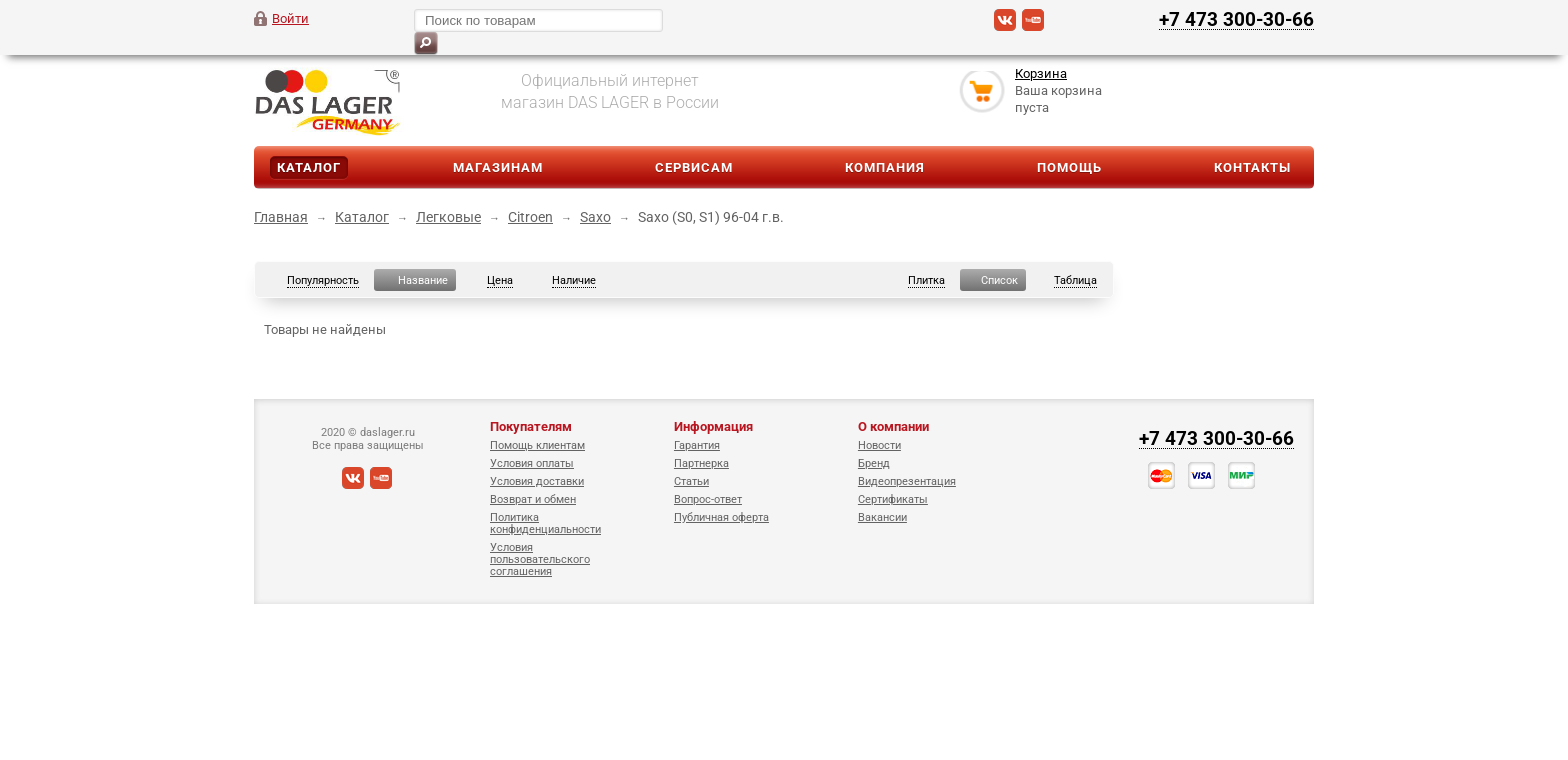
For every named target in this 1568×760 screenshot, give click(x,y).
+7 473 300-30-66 (1236, 19)
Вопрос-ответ (708, 499)
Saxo (595, 217)
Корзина (1041, 73)
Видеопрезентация (907, 481)
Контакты (1252, 167)
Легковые (448, 217)
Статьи (691, 481)
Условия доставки (537, 481)
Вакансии (882, 517)
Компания (885, 167)
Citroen (530, 217)
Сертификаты (893, 499)
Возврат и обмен (533, 499)
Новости (879, 445)
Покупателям (531, 426)
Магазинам (498, 167)
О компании (893, 426)
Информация (713, 426)
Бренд (874, 463)
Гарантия (697, 445)
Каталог (309, 167)
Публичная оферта (721, 517)
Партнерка (701, 463)
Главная (281, 217)
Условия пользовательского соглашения (540, 559)
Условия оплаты (532, 463)
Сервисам (694, 167)
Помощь (1069, 167)
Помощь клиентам (537, 445)
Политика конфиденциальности (545, 523)
